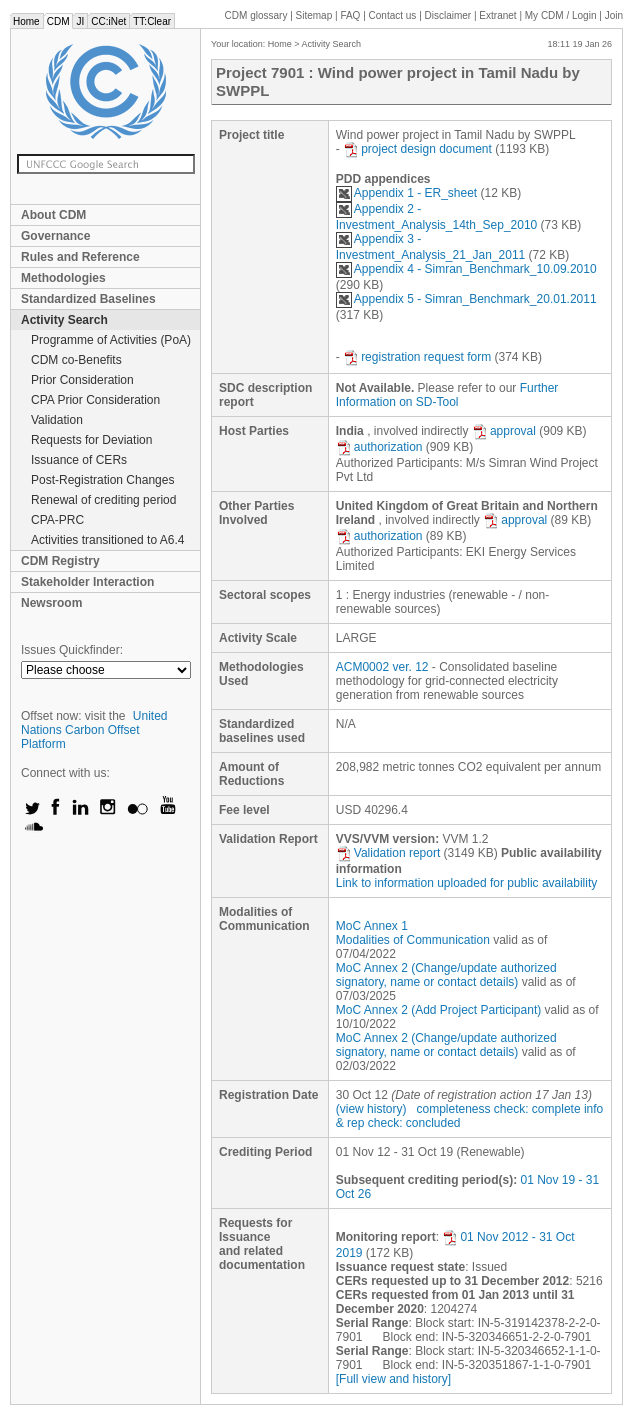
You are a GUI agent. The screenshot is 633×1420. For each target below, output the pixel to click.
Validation (57, 420)
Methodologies (63, 278)
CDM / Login (562, 15)
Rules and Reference (80, 257)
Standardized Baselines (88, 299)
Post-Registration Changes (102, 480)
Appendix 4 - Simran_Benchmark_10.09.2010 (466, 269)
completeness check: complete (498, 1109)
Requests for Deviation (91, 440)
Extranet (497, 15)
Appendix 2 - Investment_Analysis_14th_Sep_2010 (436, 217)
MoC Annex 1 (372, 926)
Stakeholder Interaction (87, 582)
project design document (417, 149)
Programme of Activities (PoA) (111, 340)
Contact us (393, 15)
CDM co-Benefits (76, 360)
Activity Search (64, 320)
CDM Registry (60, 561)
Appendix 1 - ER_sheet (406, 193)
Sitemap (314, 15)
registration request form (417, 357)
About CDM (53, 215)
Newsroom (51, 603)
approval (504, 431)
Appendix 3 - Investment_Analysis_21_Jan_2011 (430, 247)
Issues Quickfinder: (72, 650)
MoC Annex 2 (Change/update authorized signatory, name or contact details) (446, 975)
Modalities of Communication (413, 940)
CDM (58, 21)
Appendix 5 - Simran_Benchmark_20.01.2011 (466, 299)
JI (80, 21)
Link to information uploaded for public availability (467, 883)
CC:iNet (108, 21)
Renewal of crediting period (103, 500)
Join (614, 15)
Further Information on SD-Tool (447, 395)
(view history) (371, 1109)
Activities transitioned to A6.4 (107, 540)
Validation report (388, 853)
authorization (379, 447)
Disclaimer (448, 15)
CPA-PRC (57, 520)
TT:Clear (152, 21)
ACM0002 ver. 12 (382, 667)
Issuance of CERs (79, 460)
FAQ (350, 15)
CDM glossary (256, 15)
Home (26, 21)
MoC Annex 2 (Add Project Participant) (438, 1010)
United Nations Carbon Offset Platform (94, 730)
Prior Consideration (82, 380)
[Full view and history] (393, 1379)
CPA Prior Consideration (95, 400)
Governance (55, 236)
